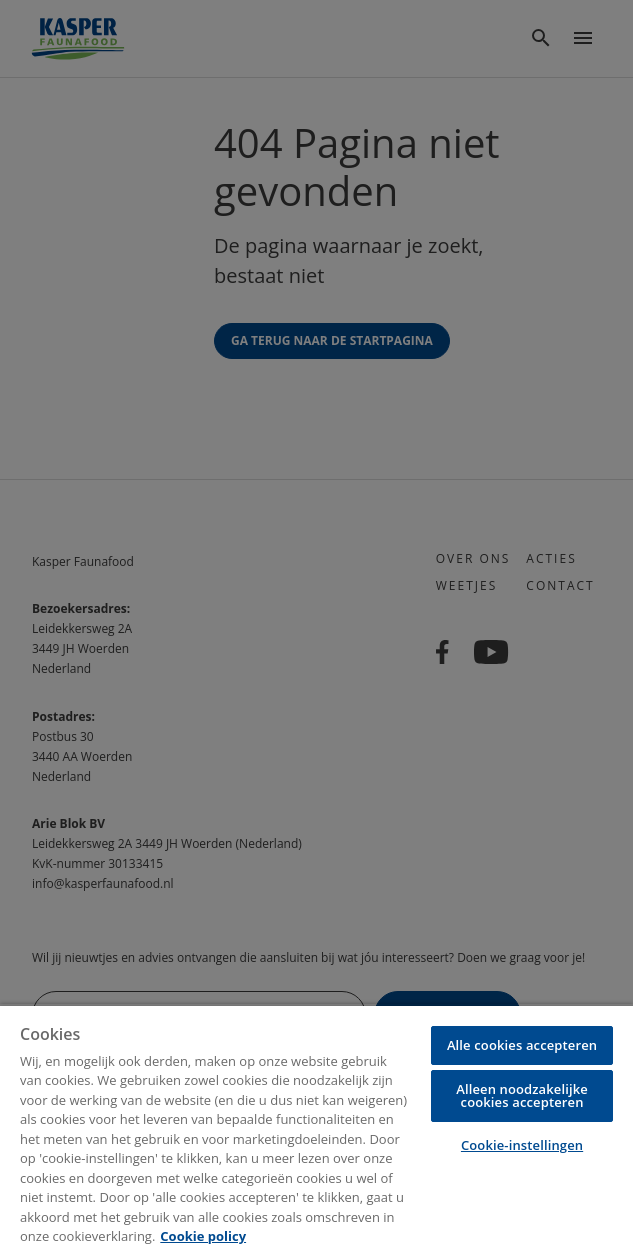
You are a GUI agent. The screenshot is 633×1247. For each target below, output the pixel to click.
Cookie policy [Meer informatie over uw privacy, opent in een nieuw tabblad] (203, 1236)
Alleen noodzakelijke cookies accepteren (522, 1095)
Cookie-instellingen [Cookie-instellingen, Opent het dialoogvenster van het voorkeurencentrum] (522, 1145)
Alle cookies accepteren (522, 1045)
